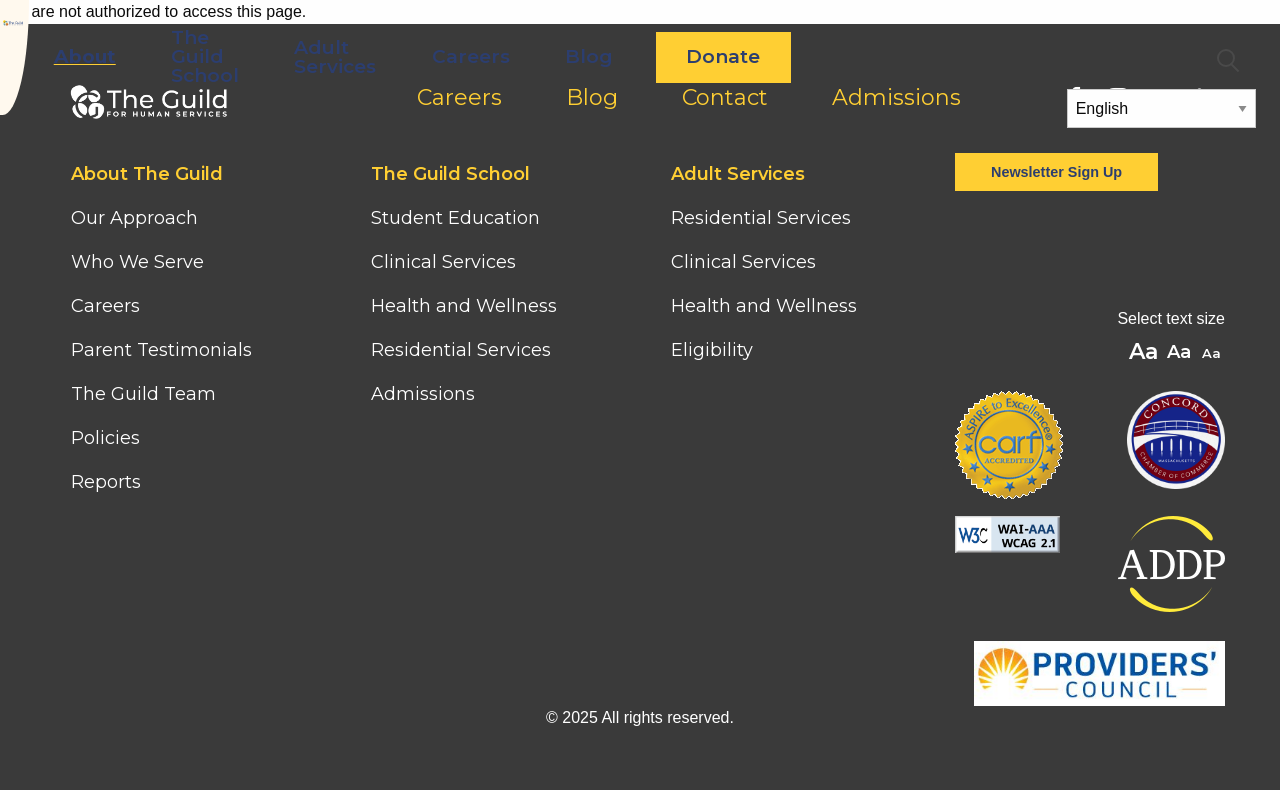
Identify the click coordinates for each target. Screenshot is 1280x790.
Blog (816, 56)
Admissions (423, 394)
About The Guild (147, 174)
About (311, 56)
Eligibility (712, 350)
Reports (106, 482)
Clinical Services (443, 262)
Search (1228, 61)
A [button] (1213, 354)
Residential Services (461, 350)
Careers (697, 56)
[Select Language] (1162, 108)
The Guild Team (143, 394)
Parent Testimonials (161, 350)
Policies (105, 438)
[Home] (112, 33)
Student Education (455, 218)
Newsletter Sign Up (1056, 172)
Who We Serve (140, 262)
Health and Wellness (464, 306)
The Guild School (432, 56)
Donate (950, 56)
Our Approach (134, 218)
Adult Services (562, 57)
